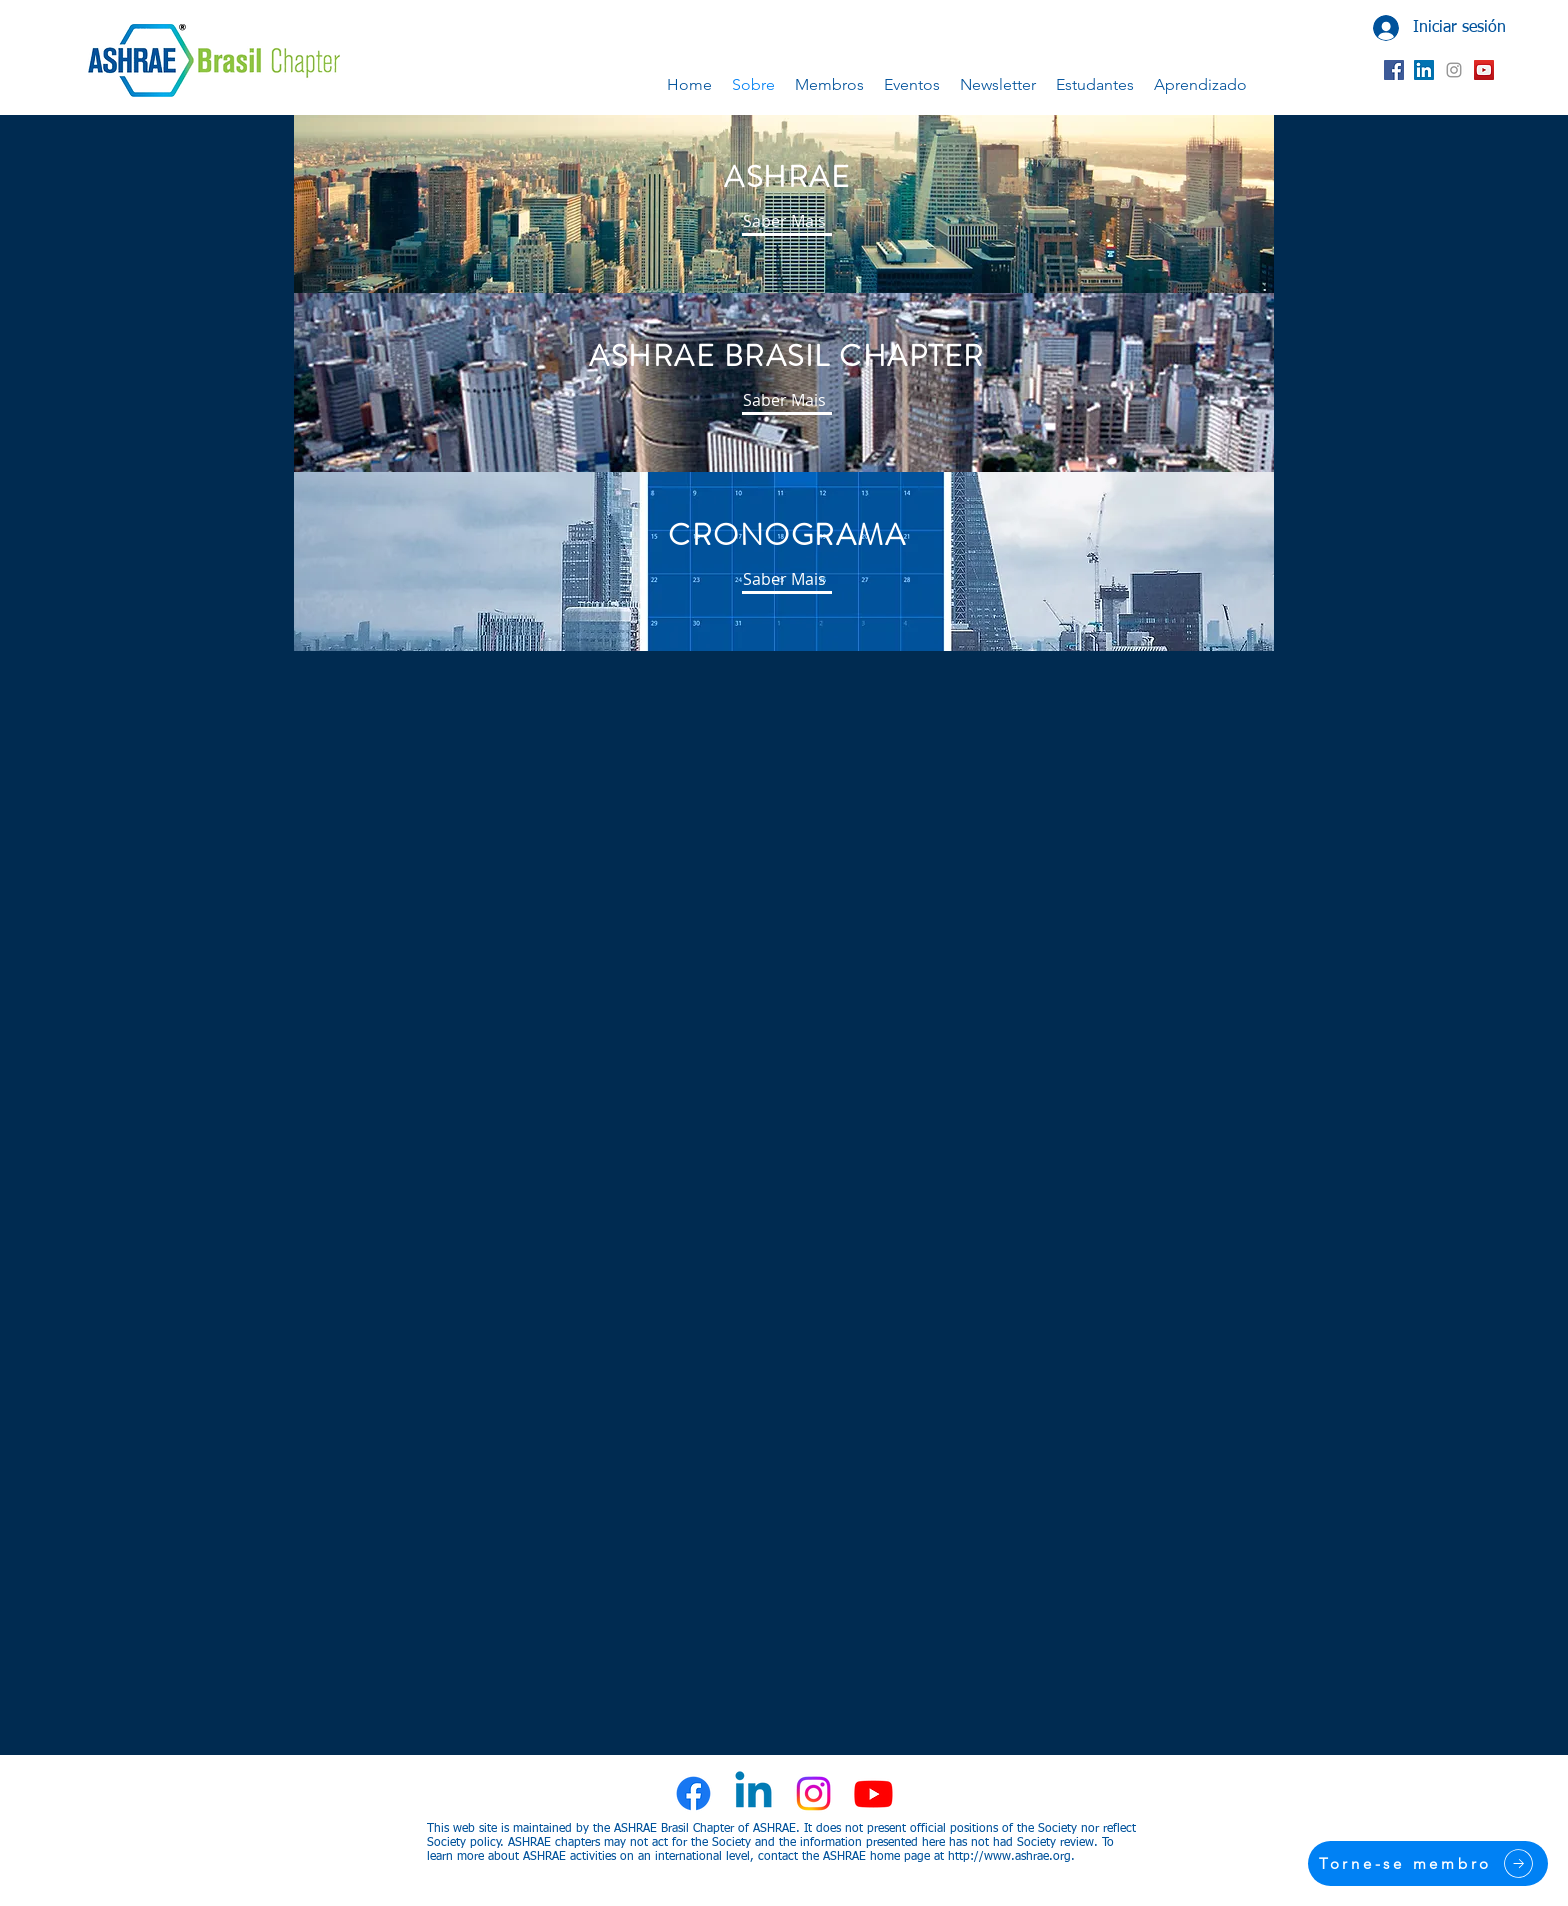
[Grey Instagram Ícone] (1454, 70)
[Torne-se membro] (1428, 1863)
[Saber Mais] (784, 221)
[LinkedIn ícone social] (1424, 70)
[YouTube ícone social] (1484, 70)
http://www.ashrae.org (1009, 1857)
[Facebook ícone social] (1394, 70)
